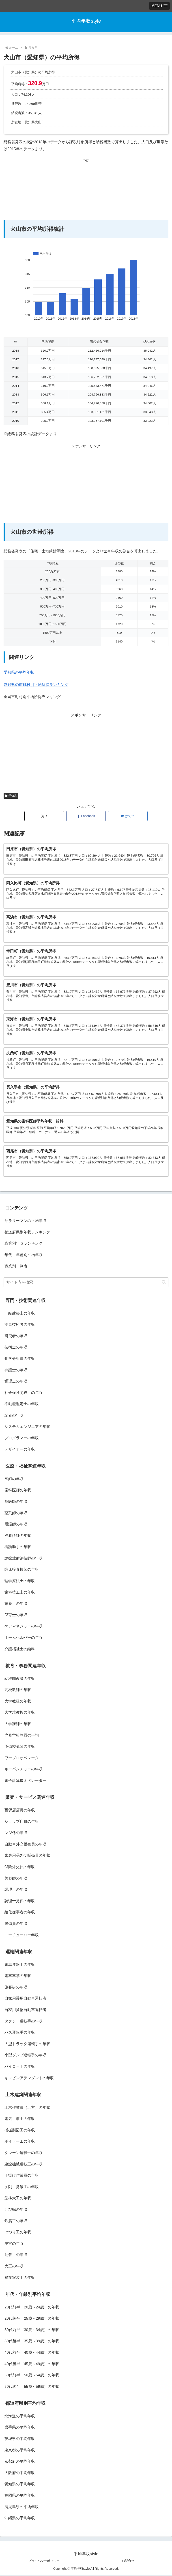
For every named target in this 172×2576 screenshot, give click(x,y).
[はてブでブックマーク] (128, 816)
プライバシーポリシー (44, 2561)
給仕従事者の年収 (19, 1913)
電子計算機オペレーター (25, 1781)
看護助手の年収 (17, 1548)
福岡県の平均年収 (19, 2496)
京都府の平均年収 (19, 2462)
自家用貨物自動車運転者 (25, 2011)
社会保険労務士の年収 (23, 1393)
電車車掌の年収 (17, 1977)
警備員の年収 (15, 1924)
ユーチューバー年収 (21, 1936)
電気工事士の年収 (19, 2119)
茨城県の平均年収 (19, 2440)
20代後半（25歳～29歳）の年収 (31, 2319)
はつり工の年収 (17, 2233)
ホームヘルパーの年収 (23, 1638)
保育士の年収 (15, 1616)
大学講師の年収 (17, 1725)
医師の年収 (14, 1479)
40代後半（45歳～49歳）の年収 (31, 2364)
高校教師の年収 (17, 1691)
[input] (86, 1283)
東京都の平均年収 (19, 2451)
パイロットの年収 (19, 2067)
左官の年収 (14, 2244)
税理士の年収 (15, 1382)
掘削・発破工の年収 (21, 2188)
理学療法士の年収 (19, 1582)
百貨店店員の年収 (19, 1811)
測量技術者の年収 (19, 1325)
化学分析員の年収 (19, 1359)
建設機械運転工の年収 (23, 2165)
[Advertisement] (86, 192)
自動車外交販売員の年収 (25, 1845)
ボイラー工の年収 (19, 2142)
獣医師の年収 (15, 1502)
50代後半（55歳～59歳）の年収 (31, 2387)
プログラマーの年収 (21, 1439)
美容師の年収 (15, 1879)
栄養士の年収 (15, 1604)
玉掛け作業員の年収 (21, 2176)
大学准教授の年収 (19, 1713)
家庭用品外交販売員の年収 (27, 1856)
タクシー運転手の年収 (23, 2022)
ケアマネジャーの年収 (23, 1627)
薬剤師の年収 (15, 1514)
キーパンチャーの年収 (23, 1770)
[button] (164, 1283)
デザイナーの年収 (19, 1450)
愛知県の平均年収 (19, 672)
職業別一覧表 (15, 1267)
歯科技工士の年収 (19, 1593)
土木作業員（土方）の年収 (27, 2108)
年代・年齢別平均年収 (23, 1256)
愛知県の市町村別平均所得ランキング (36, 685)
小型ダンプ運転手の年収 (25, 2056)
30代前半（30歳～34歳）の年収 (31, 2331)
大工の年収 (14, 2267)
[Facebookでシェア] (86, 816)
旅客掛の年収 (15, 1988)
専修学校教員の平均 (21, 1736)
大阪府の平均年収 (19, 2474)
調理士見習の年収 (19, 1902)
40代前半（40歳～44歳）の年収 (31, 2353)
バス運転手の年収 (19, 2033)
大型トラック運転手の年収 (27, 2045)
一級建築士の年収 (19, 1314)
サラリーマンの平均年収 (25, 1222)
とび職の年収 (15, 2210)
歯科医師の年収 (17, 1491)
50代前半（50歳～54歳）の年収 (31, 2376)
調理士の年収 (15, 1890)
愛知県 (11, 795)
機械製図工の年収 (19, 2131)
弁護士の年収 (15, 1371)
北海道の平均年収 (19, 2417)
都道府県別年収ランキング (27, 1233)
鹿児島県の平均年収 (21, 2507)
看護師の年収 (15, 1525)
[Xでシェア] (44, 816)
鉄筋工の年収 (15, 2221)
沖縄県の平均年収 (19, 2519)
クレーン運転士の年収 (23, 2154)
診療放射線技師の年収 (23, 1559)
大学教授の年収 (17, 1702)
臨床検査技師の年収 (21, 1570)
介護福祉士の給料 (19, 1650)
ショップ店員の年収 (21, 1822)
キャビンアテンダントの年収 (29, 2078)
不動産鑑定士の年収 (21, 1405)
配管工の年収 (15, 2256)
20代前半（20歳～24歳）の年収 (31, 2308)
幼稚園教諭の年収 (19, 1679)
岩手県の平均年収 (19, 2428)
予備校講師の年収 (19, 1747)
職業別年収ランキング (23, 1244)
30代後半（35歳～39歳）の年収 (31, 2342)
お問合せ (128, 2561)
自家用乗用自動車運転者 (25, 1999)
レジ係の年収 (15, 1834)
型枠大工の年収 (17, 2199)
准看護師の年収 (17, 1536)
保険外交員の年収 (19, 1868)
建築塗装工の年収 (19, 2278)
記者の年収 (14, 1416)
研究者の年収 (15, 1337)
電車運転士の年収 (19, 1965)
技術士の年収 (15, 1348)
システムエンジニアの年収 (27, 1427)
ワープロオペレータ (21, 1759)
